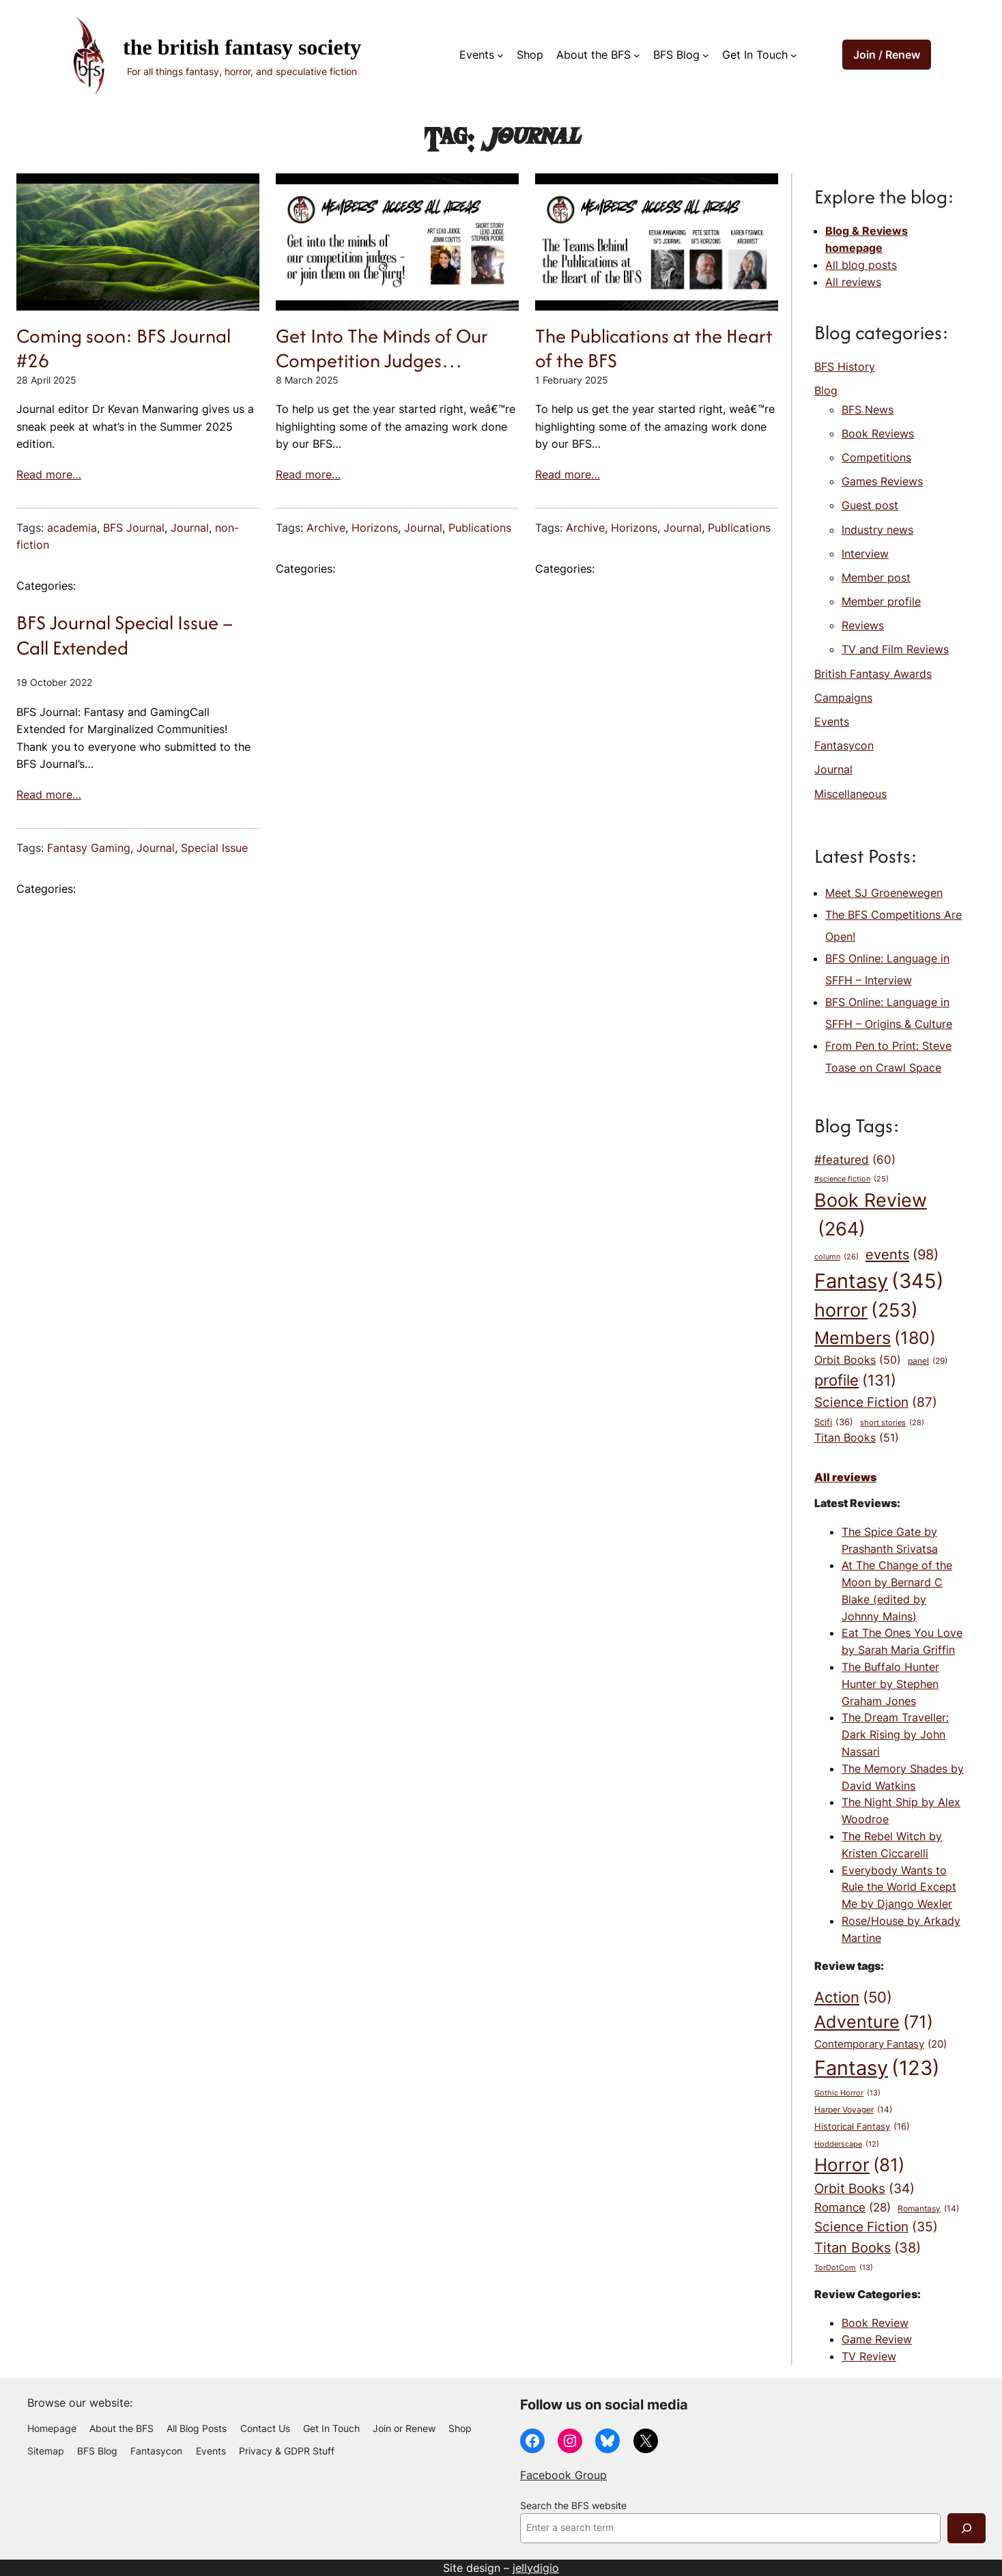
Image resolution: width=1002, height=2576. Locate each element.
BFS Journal (133, 527)
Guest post (870, 505)
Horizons (375, 527)
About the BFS (593, 54)
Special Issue (214, 848)
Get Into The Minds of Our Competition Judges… (382, 348)
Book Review (875, 2323)
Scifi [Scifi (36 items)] (833, 1422)
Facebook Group (563, 2475)
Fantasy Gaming (88, 848)
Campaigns (843, 697)
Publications (479, 527)
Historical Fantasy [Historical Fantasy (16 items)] (862, 2126)
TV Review (869, 2356)
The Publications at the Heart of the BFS (654, 348)
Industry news (877, 529)
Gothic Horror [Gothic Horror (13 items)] (847, 2093)
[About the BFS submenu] (636, 55)
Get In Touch (755, 54)
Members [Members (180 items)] (875, 1338)
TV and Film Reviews (895, 649)
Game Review (877, 2339)
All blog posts (861, 265)
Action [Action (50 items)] (853, 1997)
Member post (876, 577)
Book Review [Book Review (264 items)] (870, 1216)
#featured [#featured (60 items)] (855, 1160)
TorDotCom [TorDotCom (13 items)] (843, 2268)
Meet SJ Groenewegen (884, 893)
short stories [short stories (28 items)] (892, 1423)
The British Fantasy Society (242, 47)
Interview (865, 553)
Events (476, 54)
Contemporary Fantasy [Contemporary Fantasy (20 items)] (880, 2044)
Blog (826, 390)
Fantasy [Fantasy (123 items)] (877, 2067)
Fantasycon (844, 745)
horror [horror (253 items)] (866, 1310)
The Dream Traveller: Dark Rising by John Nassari (895, 1734)
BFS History (844, 366)
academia (72, 527)
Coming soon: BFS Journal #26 (123, 348)
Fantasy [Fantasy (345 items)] (879, 1280)
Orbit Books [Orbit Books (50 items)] (857, 1360)
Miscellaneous (850, 794)
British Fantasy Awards (873, 674)
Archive (325, 527)
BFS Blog (676, 54)
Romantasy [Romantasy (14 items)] (928, 2209)
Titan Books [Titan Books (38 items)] (867, 2248)
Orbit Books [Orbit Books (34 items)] (864, 2189)
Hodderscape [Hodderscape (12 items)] (846, 2145)
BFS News (867, 409)
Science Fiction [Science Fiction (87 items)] (875, 1402)
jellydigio (536, 2568)
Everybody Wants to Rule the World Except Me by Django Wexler (899, 1887)
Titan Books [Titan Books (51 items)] (856, 1438)
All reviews (853, 282)
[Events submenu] (500, 55)
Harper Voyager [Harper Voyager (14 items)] (853, 2110)
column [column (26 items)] (836, 1257)
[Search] (966, 2528)
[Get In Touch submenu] (793, 55)
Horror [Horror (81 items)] (859, 2165)
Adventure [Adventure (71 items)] (873, 2022)
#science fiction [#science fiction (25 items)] (851, 1180)
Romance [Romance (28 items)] (852, 2208)
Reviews (863, 625)
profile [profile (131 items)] (855, 1380)
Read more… (48, 474)
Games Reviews (882, 481)
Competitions (876, 457)
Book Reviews (878, 433)
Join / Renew (886, 54)
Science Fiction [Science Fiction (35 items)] (876, 2227)
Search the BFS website (573, 2505)
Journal (190, 527)
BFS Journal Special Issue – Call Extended (124, 635)
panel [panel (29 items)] (927, 1361)
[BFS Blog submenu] (705, 55)
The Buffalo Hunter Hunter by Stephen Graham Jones (890, 1684)
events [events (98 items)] (902, 1254)
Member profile (881, 601)
